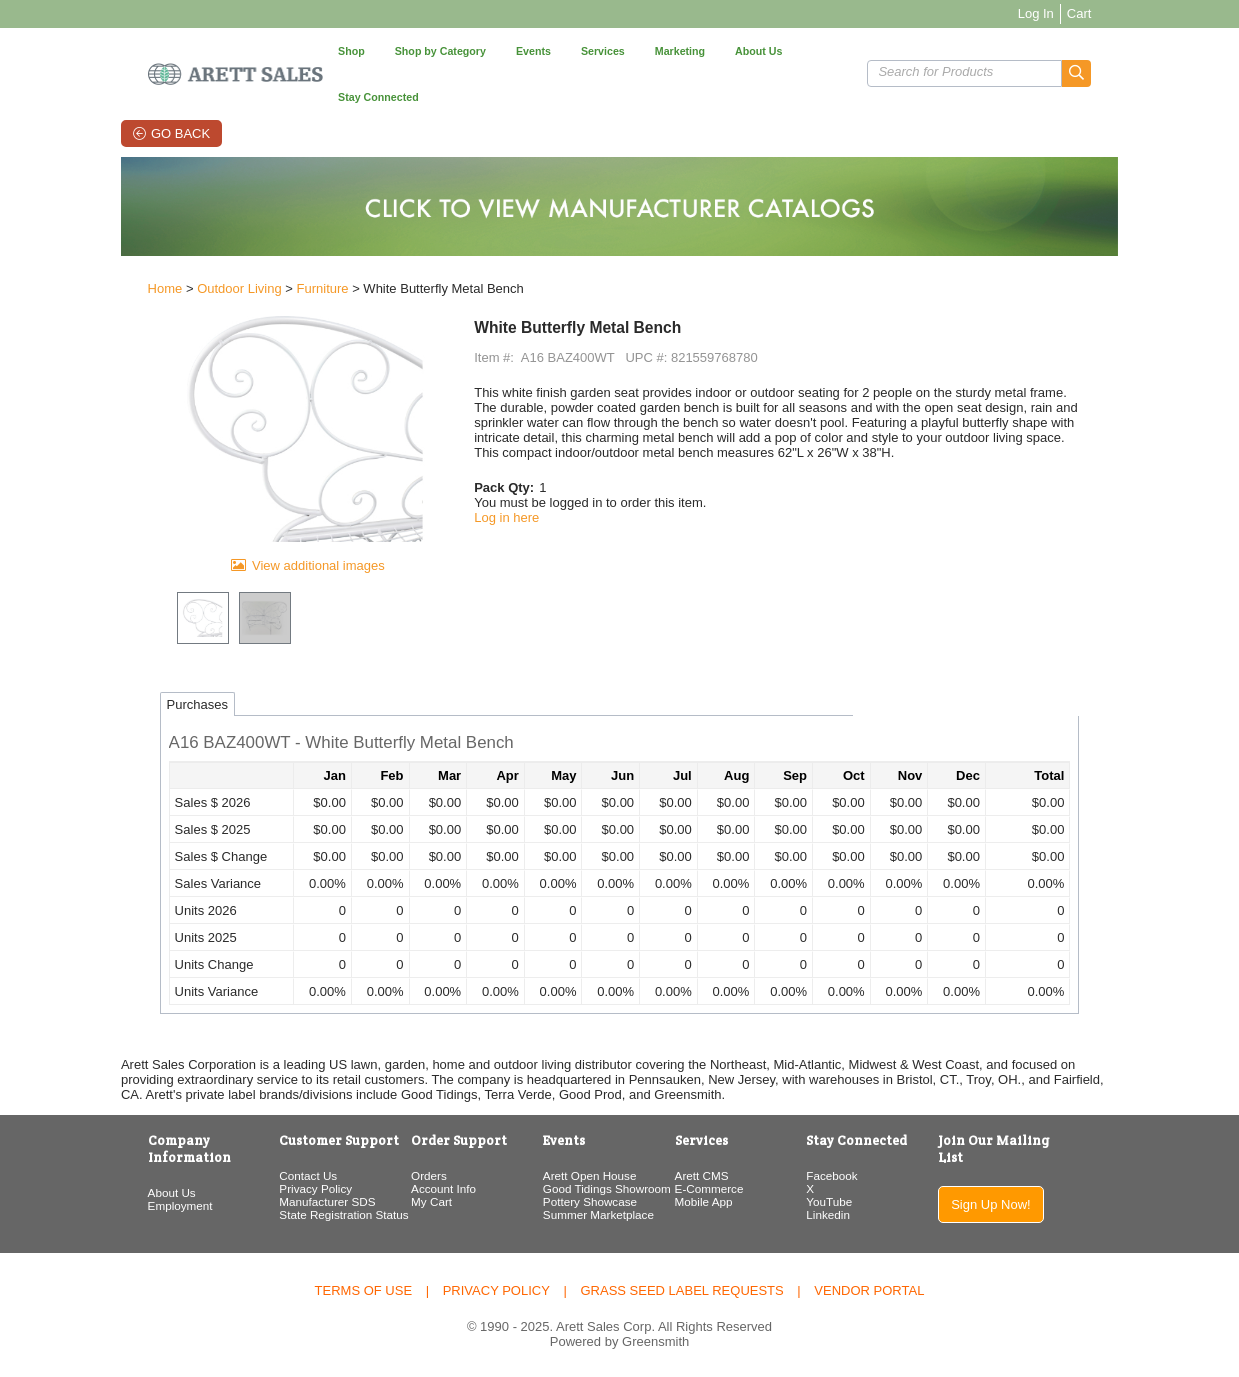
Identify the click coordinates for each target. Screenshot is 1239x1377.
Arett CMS (710, 1175)
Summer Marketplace (587, 1214)
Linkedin (856, 1214)
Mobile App (712, 1201)
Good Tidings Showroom (596, 1188)
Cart (1147, 13)
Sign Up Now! (1044, 1187)
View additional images (273, 565)
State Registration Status (294, 1214)
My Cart (401, 1201)
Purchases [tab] (129, 704)
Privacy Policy (266, 1188)
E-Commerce (717, 1188)
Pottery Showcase (579, 1201)
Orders (399, 1175)
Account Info (413, 1188)
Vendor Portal (869, 1288)
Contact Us (259, 1175)
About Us (104, 1175)
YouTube (857, 1201)
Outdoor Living (171, 251)
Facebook (859, 1175)
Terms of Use (364, 1288)
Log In (1104, 13)
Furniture (254, 251)
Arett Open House (579, 1175)
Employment (112, 1188)
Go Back (139, 87)
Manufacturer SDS (278, 1201)
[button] (1145, 50)
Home (97, 251)
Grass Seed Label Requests (681, 1288)
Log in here (484, 479)
